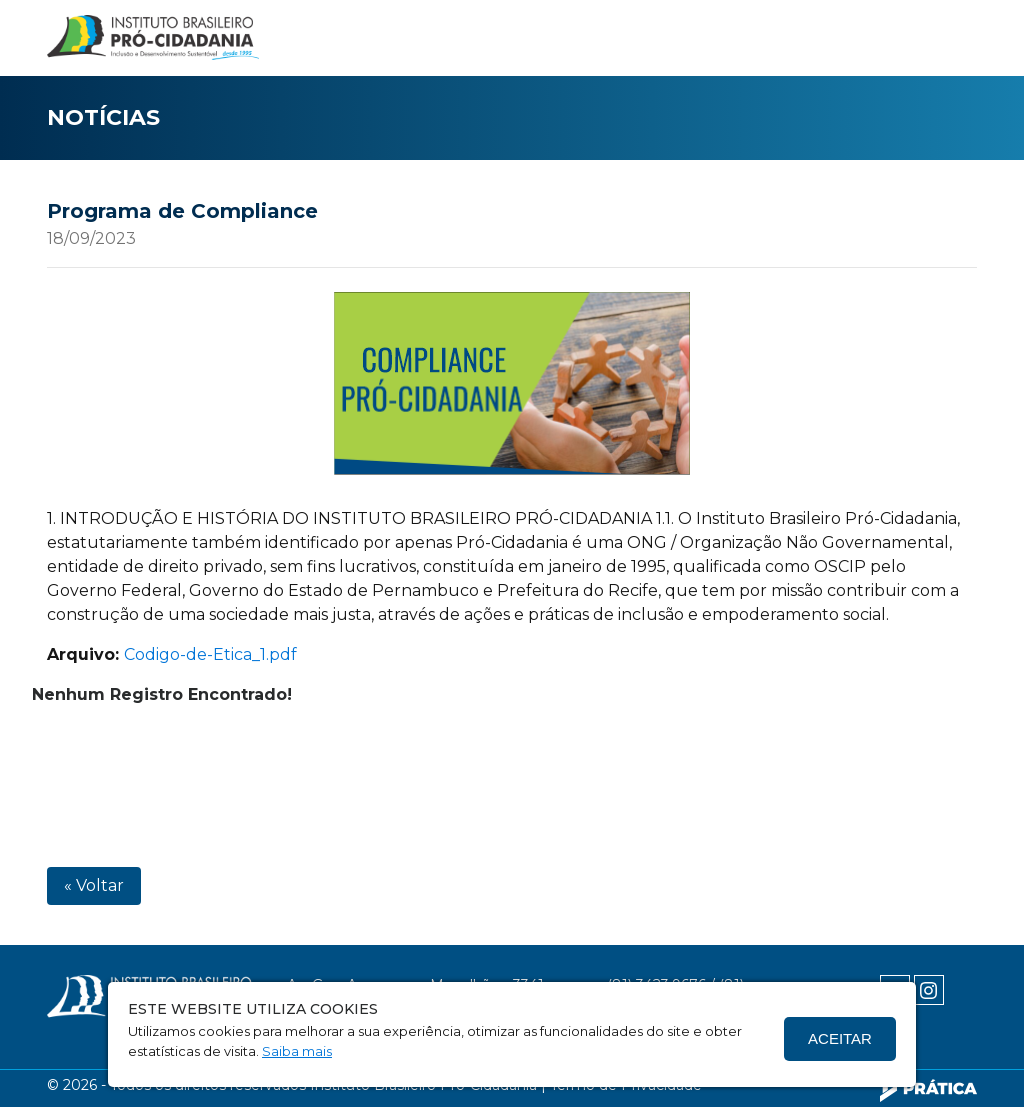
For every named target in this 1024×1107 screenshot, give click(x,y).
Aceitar (840, 1038)
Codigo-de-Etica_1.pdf (210, 654)
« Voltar (94, 885)
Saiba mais (297, 1051)
